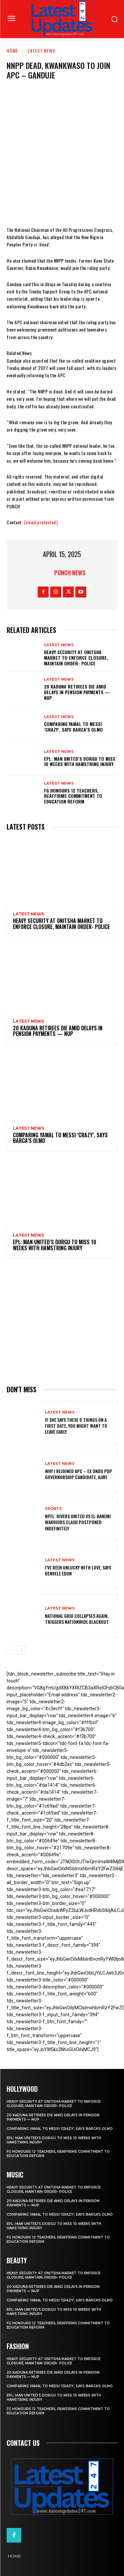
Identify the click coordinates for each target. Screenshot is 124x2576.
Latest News (41, 50)
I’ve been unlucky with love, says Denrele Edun (78, 1570)
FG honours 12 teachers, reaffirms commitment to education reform (73, 796)
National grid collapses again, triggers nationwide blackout (77, 1618)
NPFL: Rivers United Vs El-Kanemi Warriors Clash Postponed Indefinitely (78, 1522)
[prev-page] (11, 1650)
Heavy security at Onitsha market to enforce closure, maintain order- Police (76, 657)
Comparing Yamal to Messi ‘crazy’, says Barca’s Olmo (73, 726)
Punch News (69, 572)
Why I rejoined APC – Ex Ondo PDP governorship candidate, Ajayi (78, 1474)
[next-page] (21, 1650)
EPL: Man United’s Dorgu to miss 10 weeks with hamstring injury (79, 761)
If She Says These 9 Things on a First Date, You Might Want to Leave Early (76, 1425)
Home (12, 50)
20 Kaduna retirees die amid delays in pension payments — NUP (77, 692)
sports (53, 1509)
